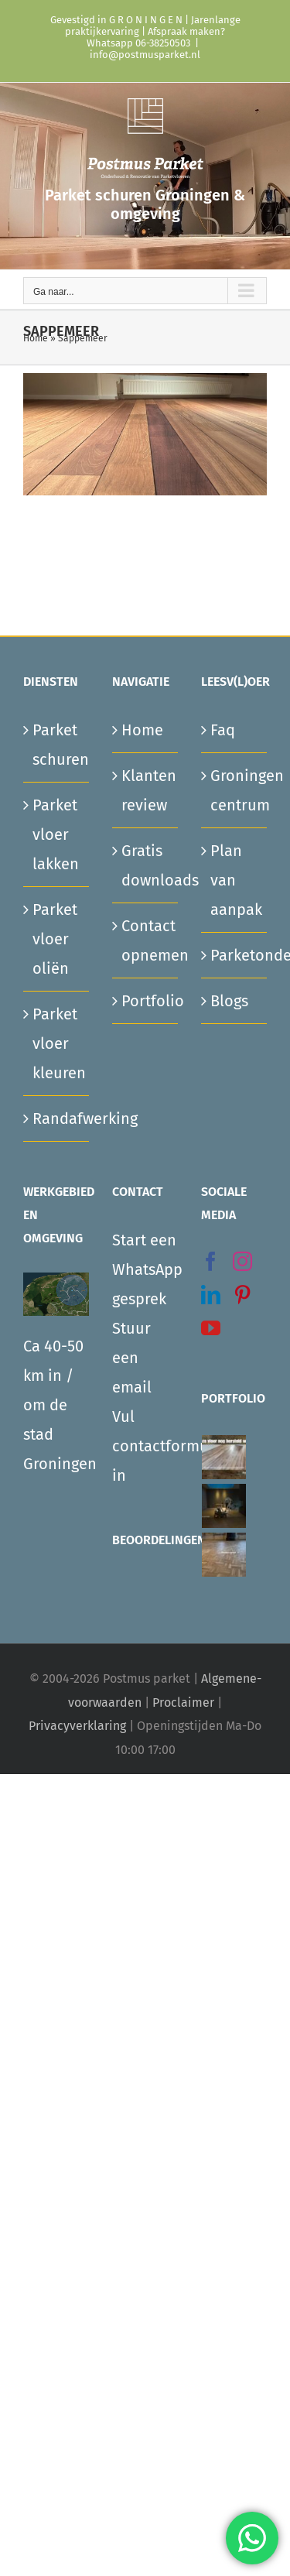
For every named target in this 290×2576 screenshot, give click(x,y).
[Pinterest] (242, 1294)
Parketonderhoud (234, 955)
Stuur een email (132, 1357)
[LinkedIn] (210, 1294)
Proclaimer (183, 1702)
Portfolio (145, 1001)
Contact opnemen (145, 940)
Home (35, 338)
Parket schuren (56, 745)
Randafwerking (56, 1118)
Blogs (229, 1001)
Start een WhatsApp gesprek (145, 1269)
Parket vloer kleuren (56, 1043)
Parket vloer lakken (55, 834)
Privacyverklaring (77, 1725)
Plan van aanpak (234, 880)
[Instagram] (242, 1261)
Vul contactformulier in (145, 1446)
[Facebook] (210, 1261)
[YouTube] (210, 1328)
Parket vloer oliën (54, 939)
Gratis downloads (145, 865)
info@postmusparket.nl (145, 54)
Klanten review (145, 790)
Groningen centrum (234, 790)
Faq (222, 730)
